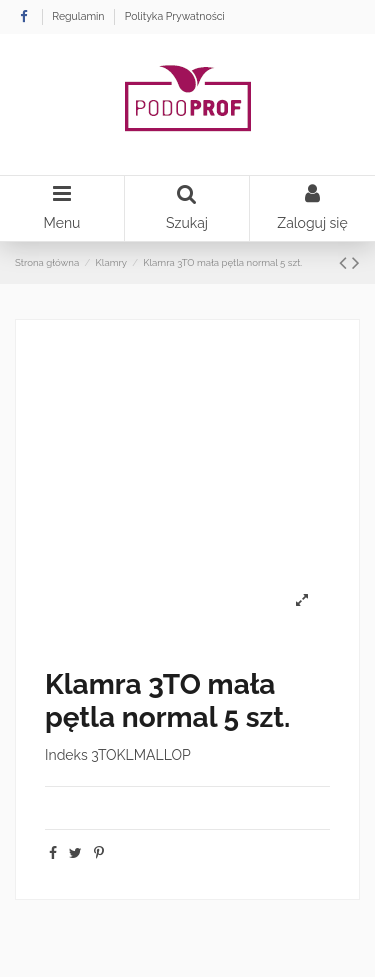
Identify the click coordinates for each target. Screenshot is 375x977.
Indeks (66, 755)
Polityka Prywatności (175, 16)
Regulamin (79, 16)
